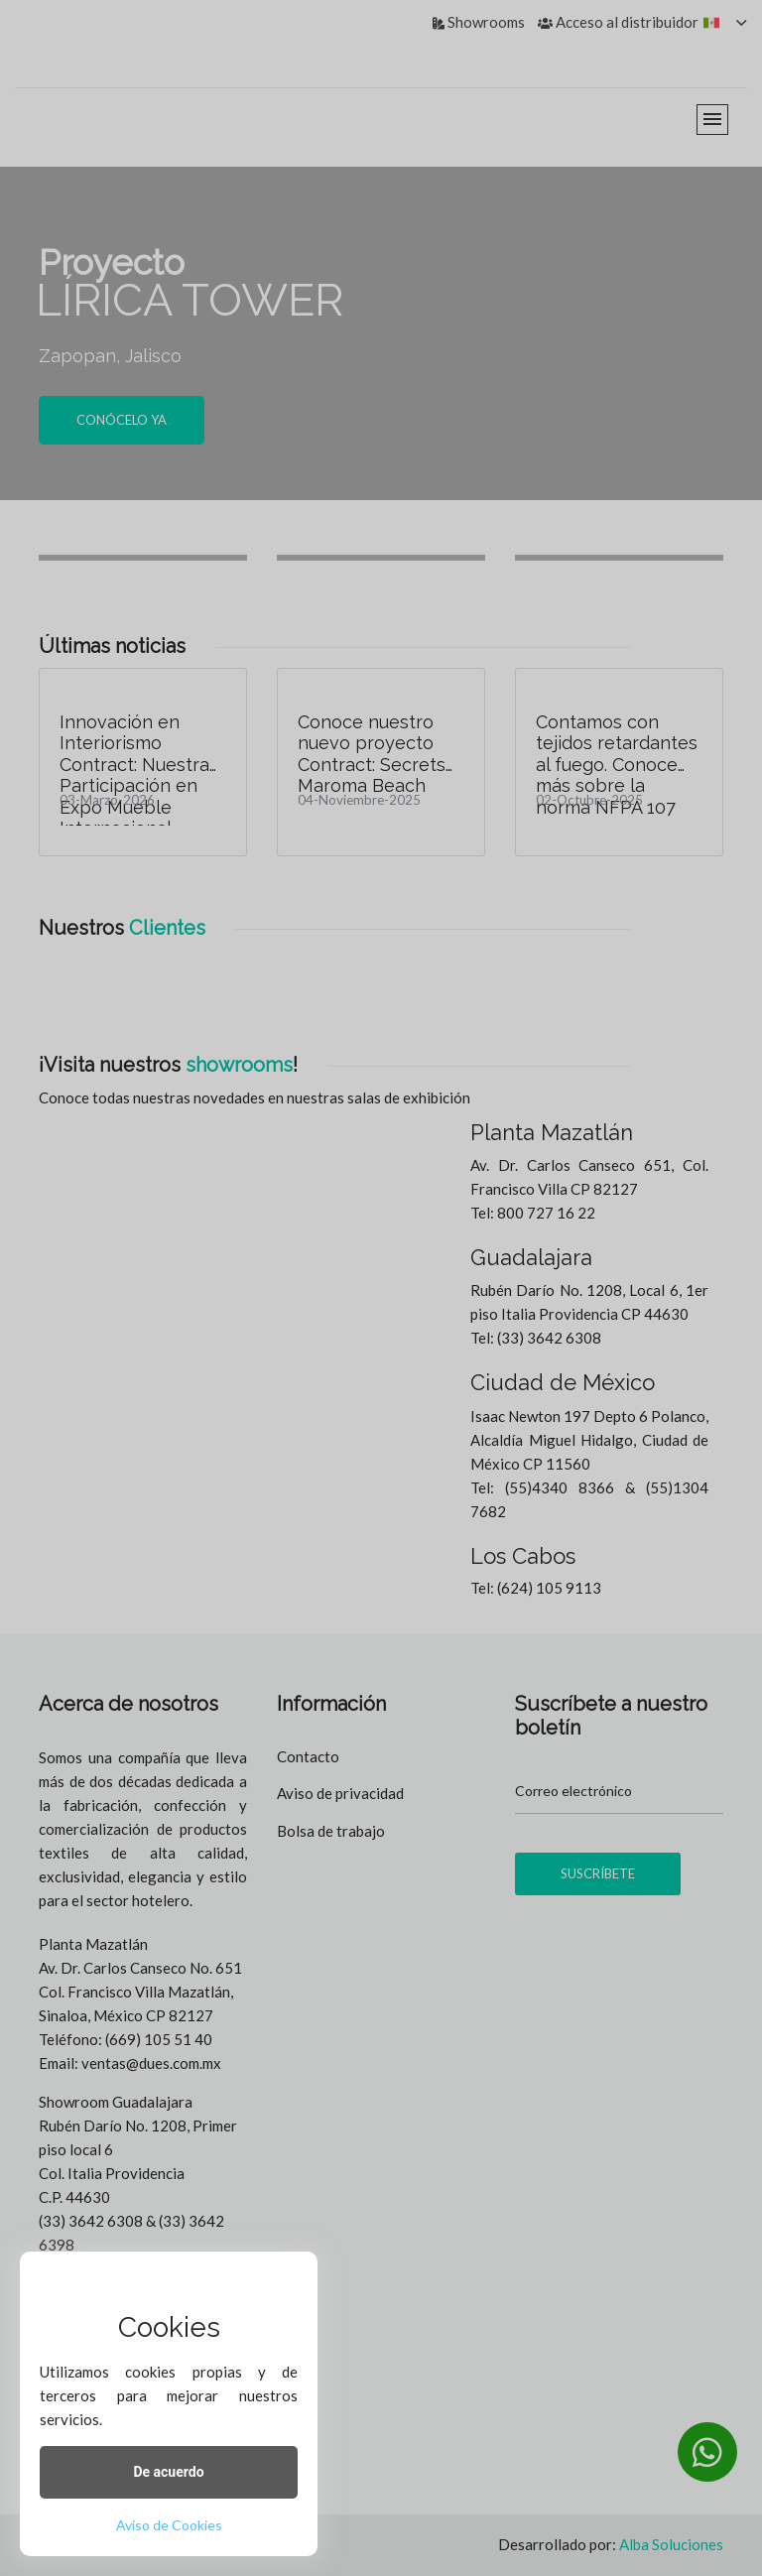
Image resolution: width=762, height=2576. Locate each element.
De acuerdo (168, 2472)
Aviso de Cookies (169, 2524)
